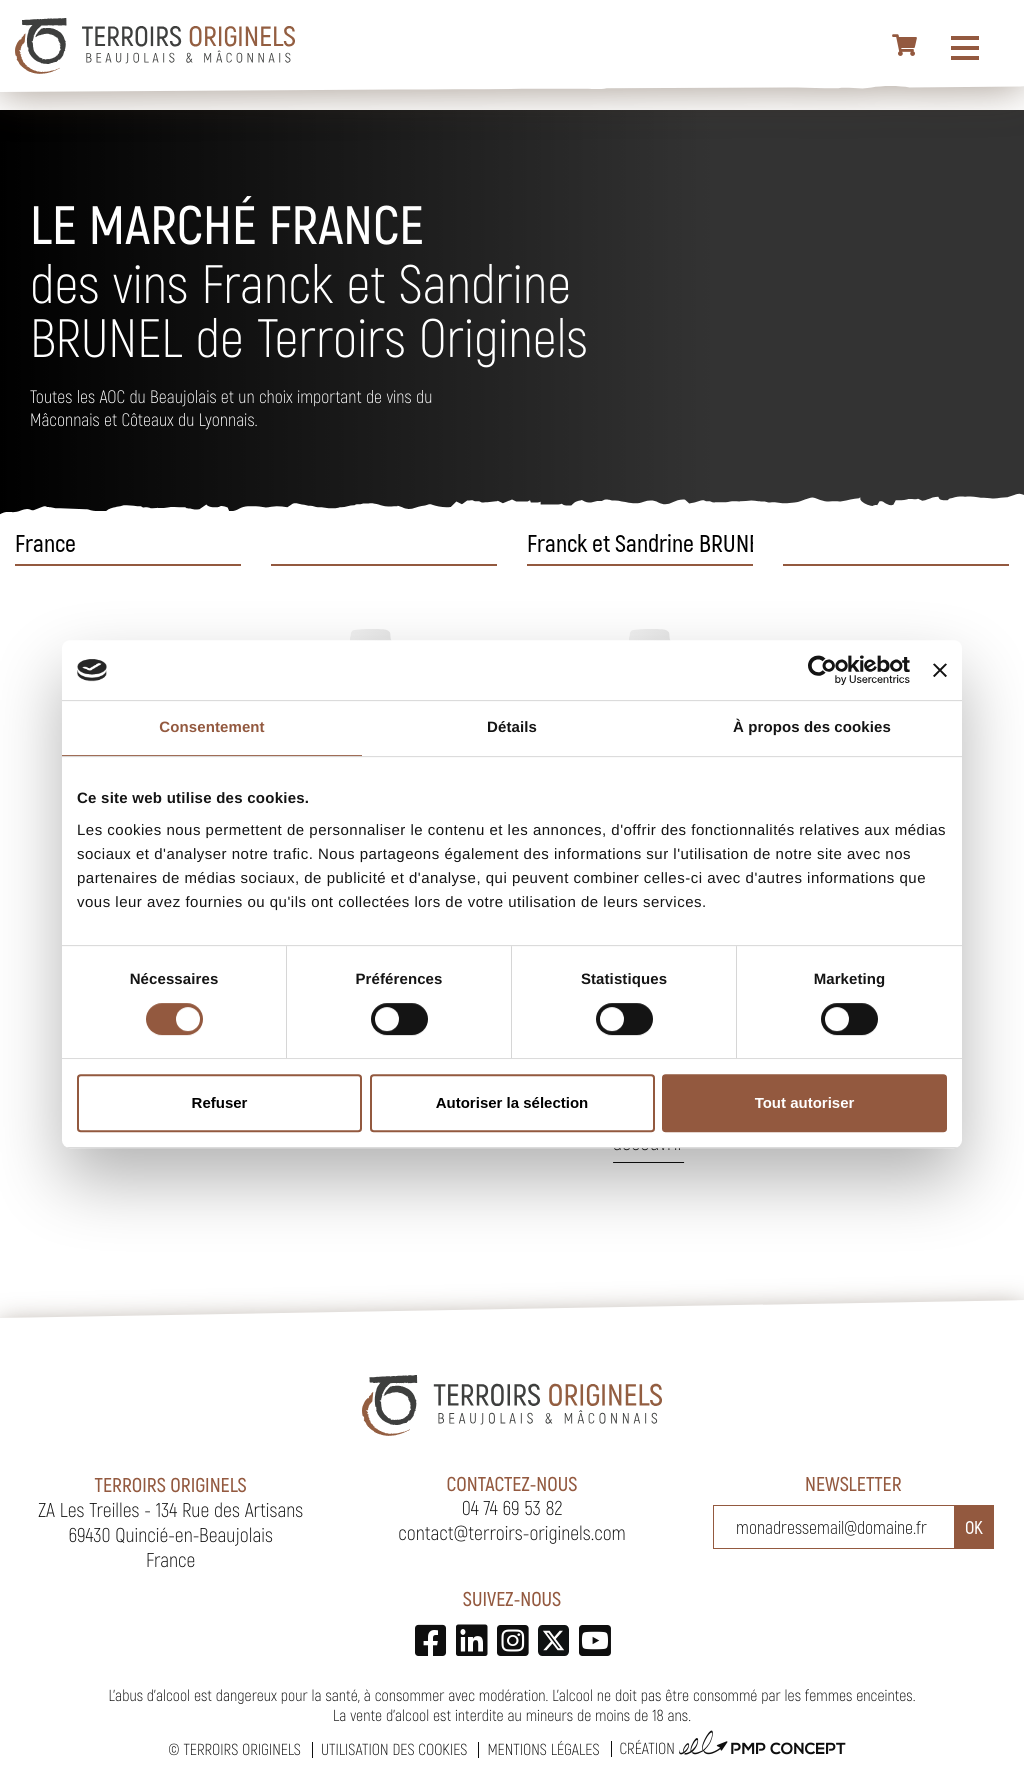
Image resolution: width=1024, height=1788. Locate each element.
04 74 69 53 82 (512, 1507)
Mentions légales (543, 1749)
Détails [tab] (512, 727)
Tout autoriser (805, 1102)
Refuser (220, 1102)
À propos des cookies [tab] (812, 727)
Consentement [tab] (211, 727)
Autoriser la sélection (512, 1102)
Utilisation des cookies (394, 1749)
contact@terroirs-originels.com (512, 1532)
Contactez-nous (512, 1483)
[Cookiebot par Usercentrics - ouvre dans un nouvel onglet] (822, 670)
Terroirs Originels (242, 1749)
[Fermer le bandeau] (940, 670)
